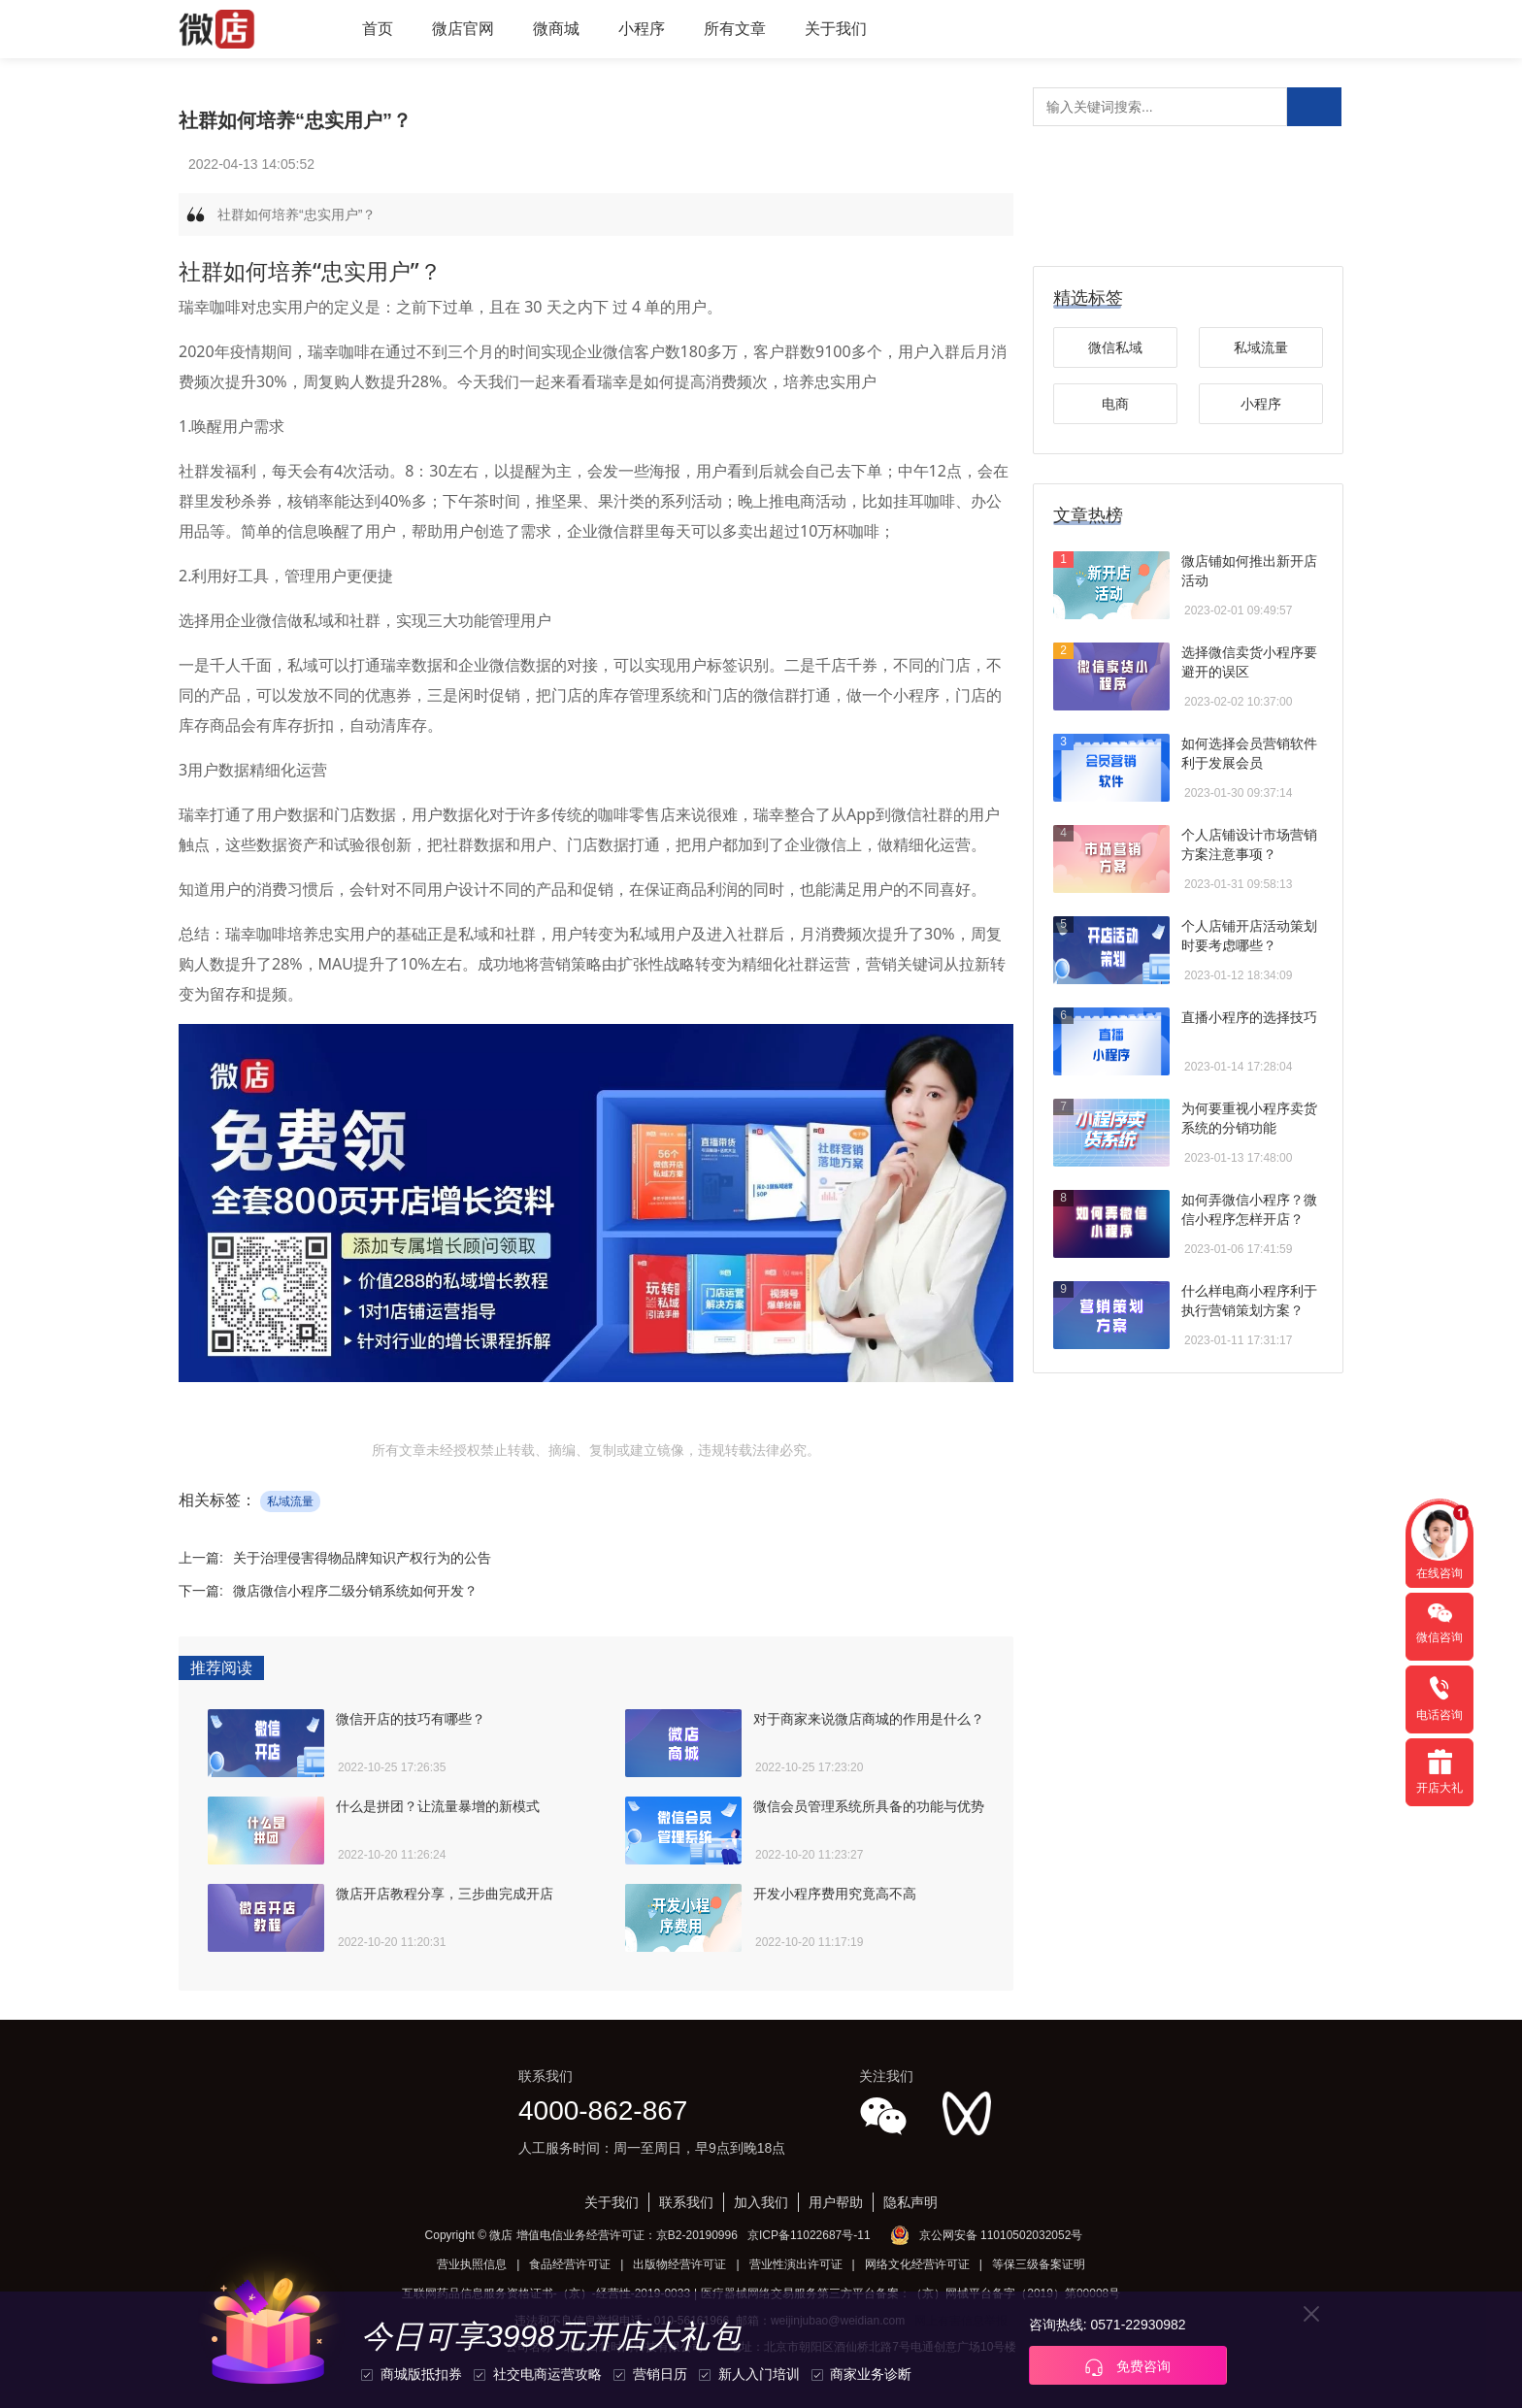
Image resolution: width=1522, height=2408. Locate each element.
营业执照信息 (472, 2264)
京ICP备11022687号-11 (809, 2235)
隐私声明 (910, 2202)
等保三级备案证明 (1038, 2264)
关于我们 (836, 28)
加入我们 (761, 2202)
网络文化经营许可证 (917, 2264)
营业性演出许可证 (796, 2264)
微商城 (556, 28)
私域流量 (290, 1501)
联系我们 (686, 2202)
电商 (1115, 404)
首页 (377, 28)
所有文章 (735, 28)
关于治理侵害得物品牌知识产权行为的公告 (362, 1558)
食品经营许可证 (570, 2264)
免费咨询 (1128, 2367)
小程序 (641, 28)
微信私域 (1115, 347)
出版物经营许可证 (679, 2264)
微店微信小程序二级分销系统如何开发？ (355, 1591)
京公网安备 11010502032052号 (1001, 2235)
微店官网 (463, 28)
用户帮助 (836, 2202)
